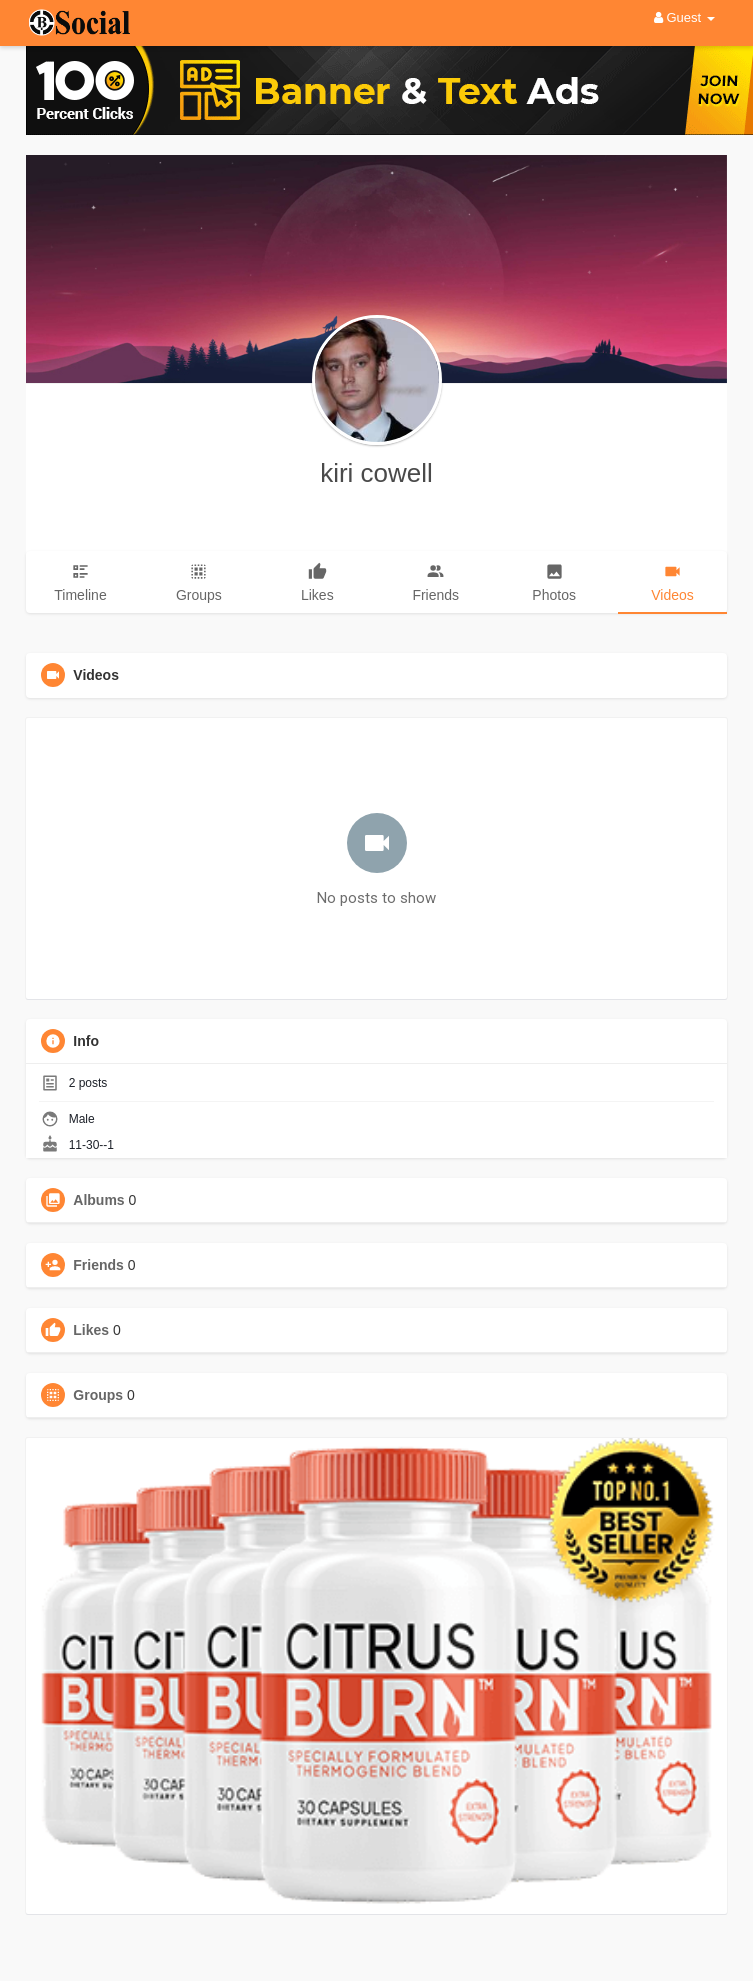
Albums (98, 1200)
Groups (98, 1395)
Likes (91, 1330)
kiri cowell (376, 473)
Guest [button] (684, 17)
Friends (98, 1265)
